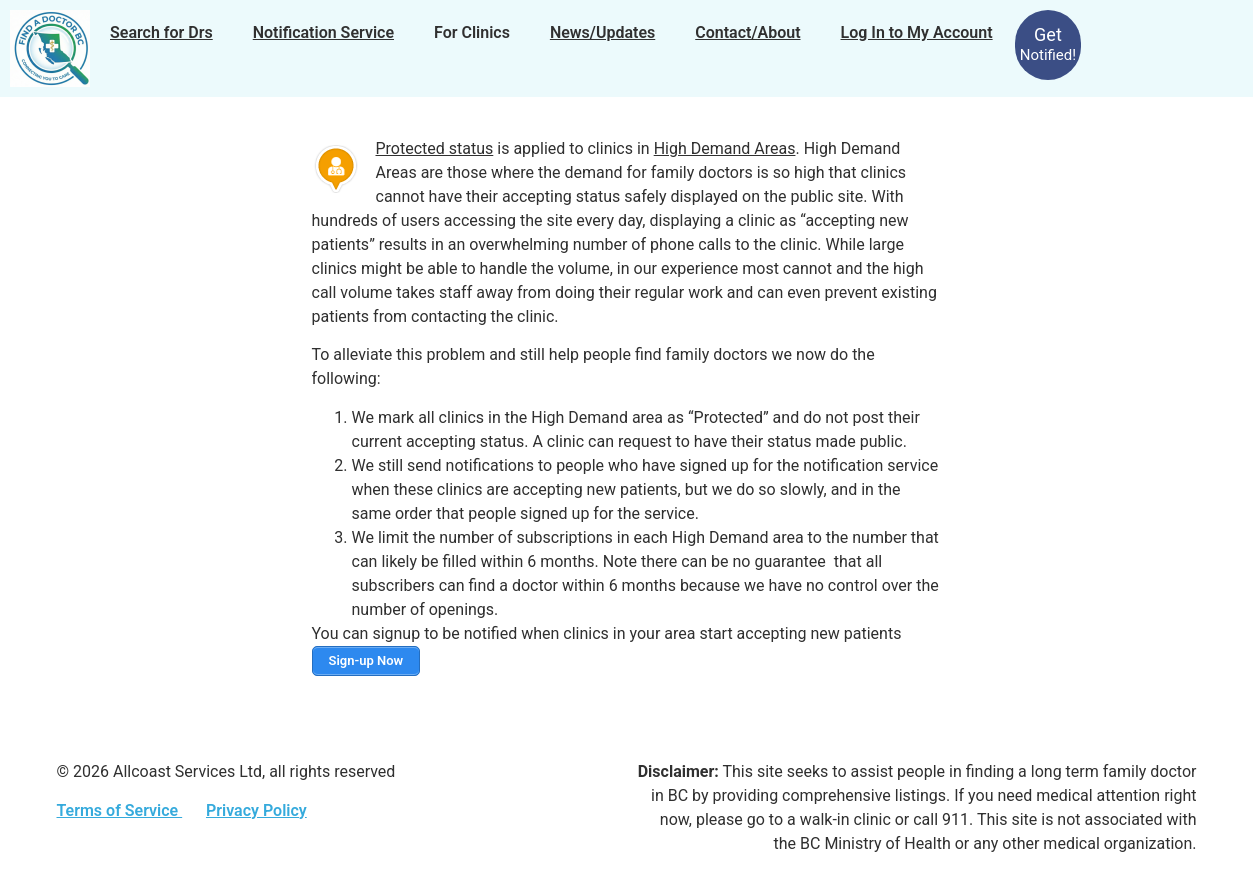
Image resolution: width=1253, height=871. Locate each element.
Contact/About (747, 32)
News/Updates (602, 32)
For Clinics (472, 32)
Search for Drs (161, 32)
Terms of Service (120, 810)
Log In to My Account (917, 32)
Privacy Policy (256, 810)
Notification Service (323, 32)
